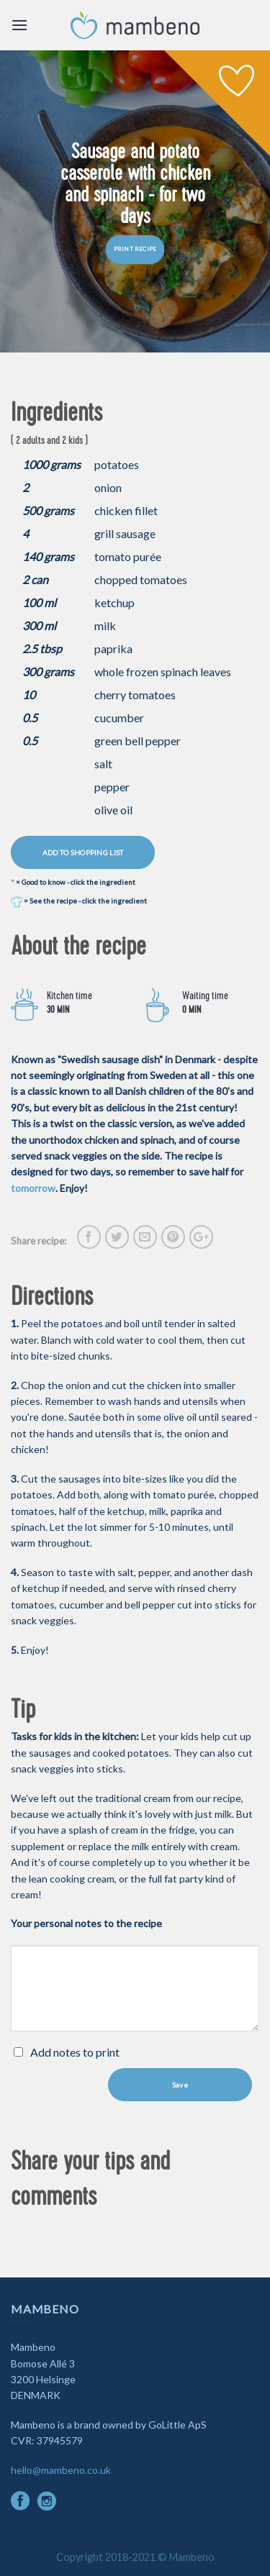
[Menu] (19, 24)
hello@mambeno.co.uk (61, 2470)
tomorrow (33, 1188)
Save (180, 2084)
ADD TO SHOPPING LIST (83, 852)
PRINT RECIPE (135, 249)
